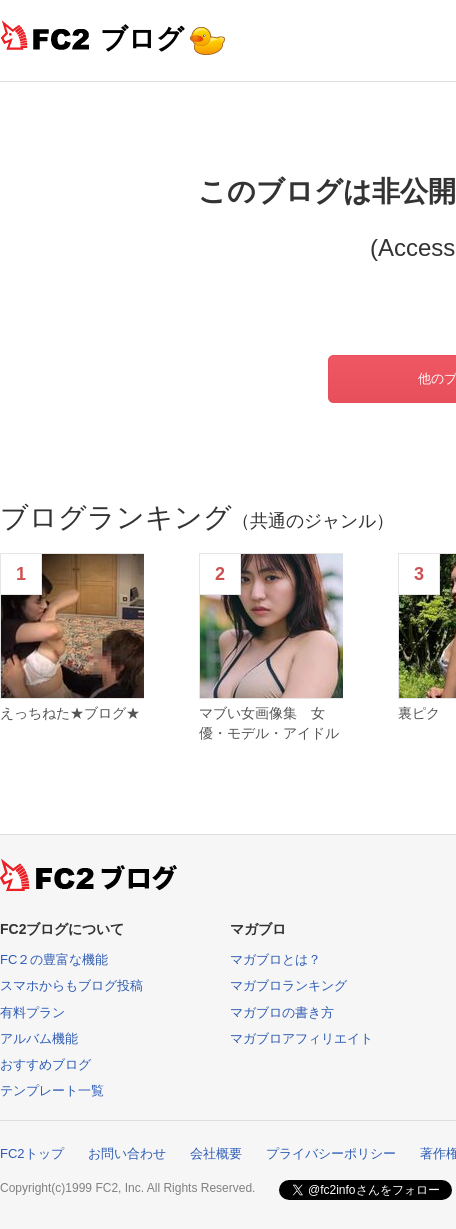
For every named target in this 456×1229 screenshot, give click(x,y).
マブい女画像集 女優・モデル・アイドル (269, 723)
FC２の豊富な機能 (54, 959)
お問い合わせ (127, 1153)
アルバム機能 (39, 1038)
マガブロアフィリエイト (301, 1038)
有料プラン (32, 1012)
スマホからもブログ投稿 (71, 985)
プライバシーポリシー (331, 1153)
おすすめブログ (45, 1064)
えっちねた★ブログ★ (70, 713)
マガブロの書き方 (282, 1012)
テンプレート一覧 (52, 1090)
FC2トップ (32, 1153)
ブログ (142, 38)
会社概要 (216, 1153)
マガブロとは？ (275, 959)
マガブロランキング (288, 985)
